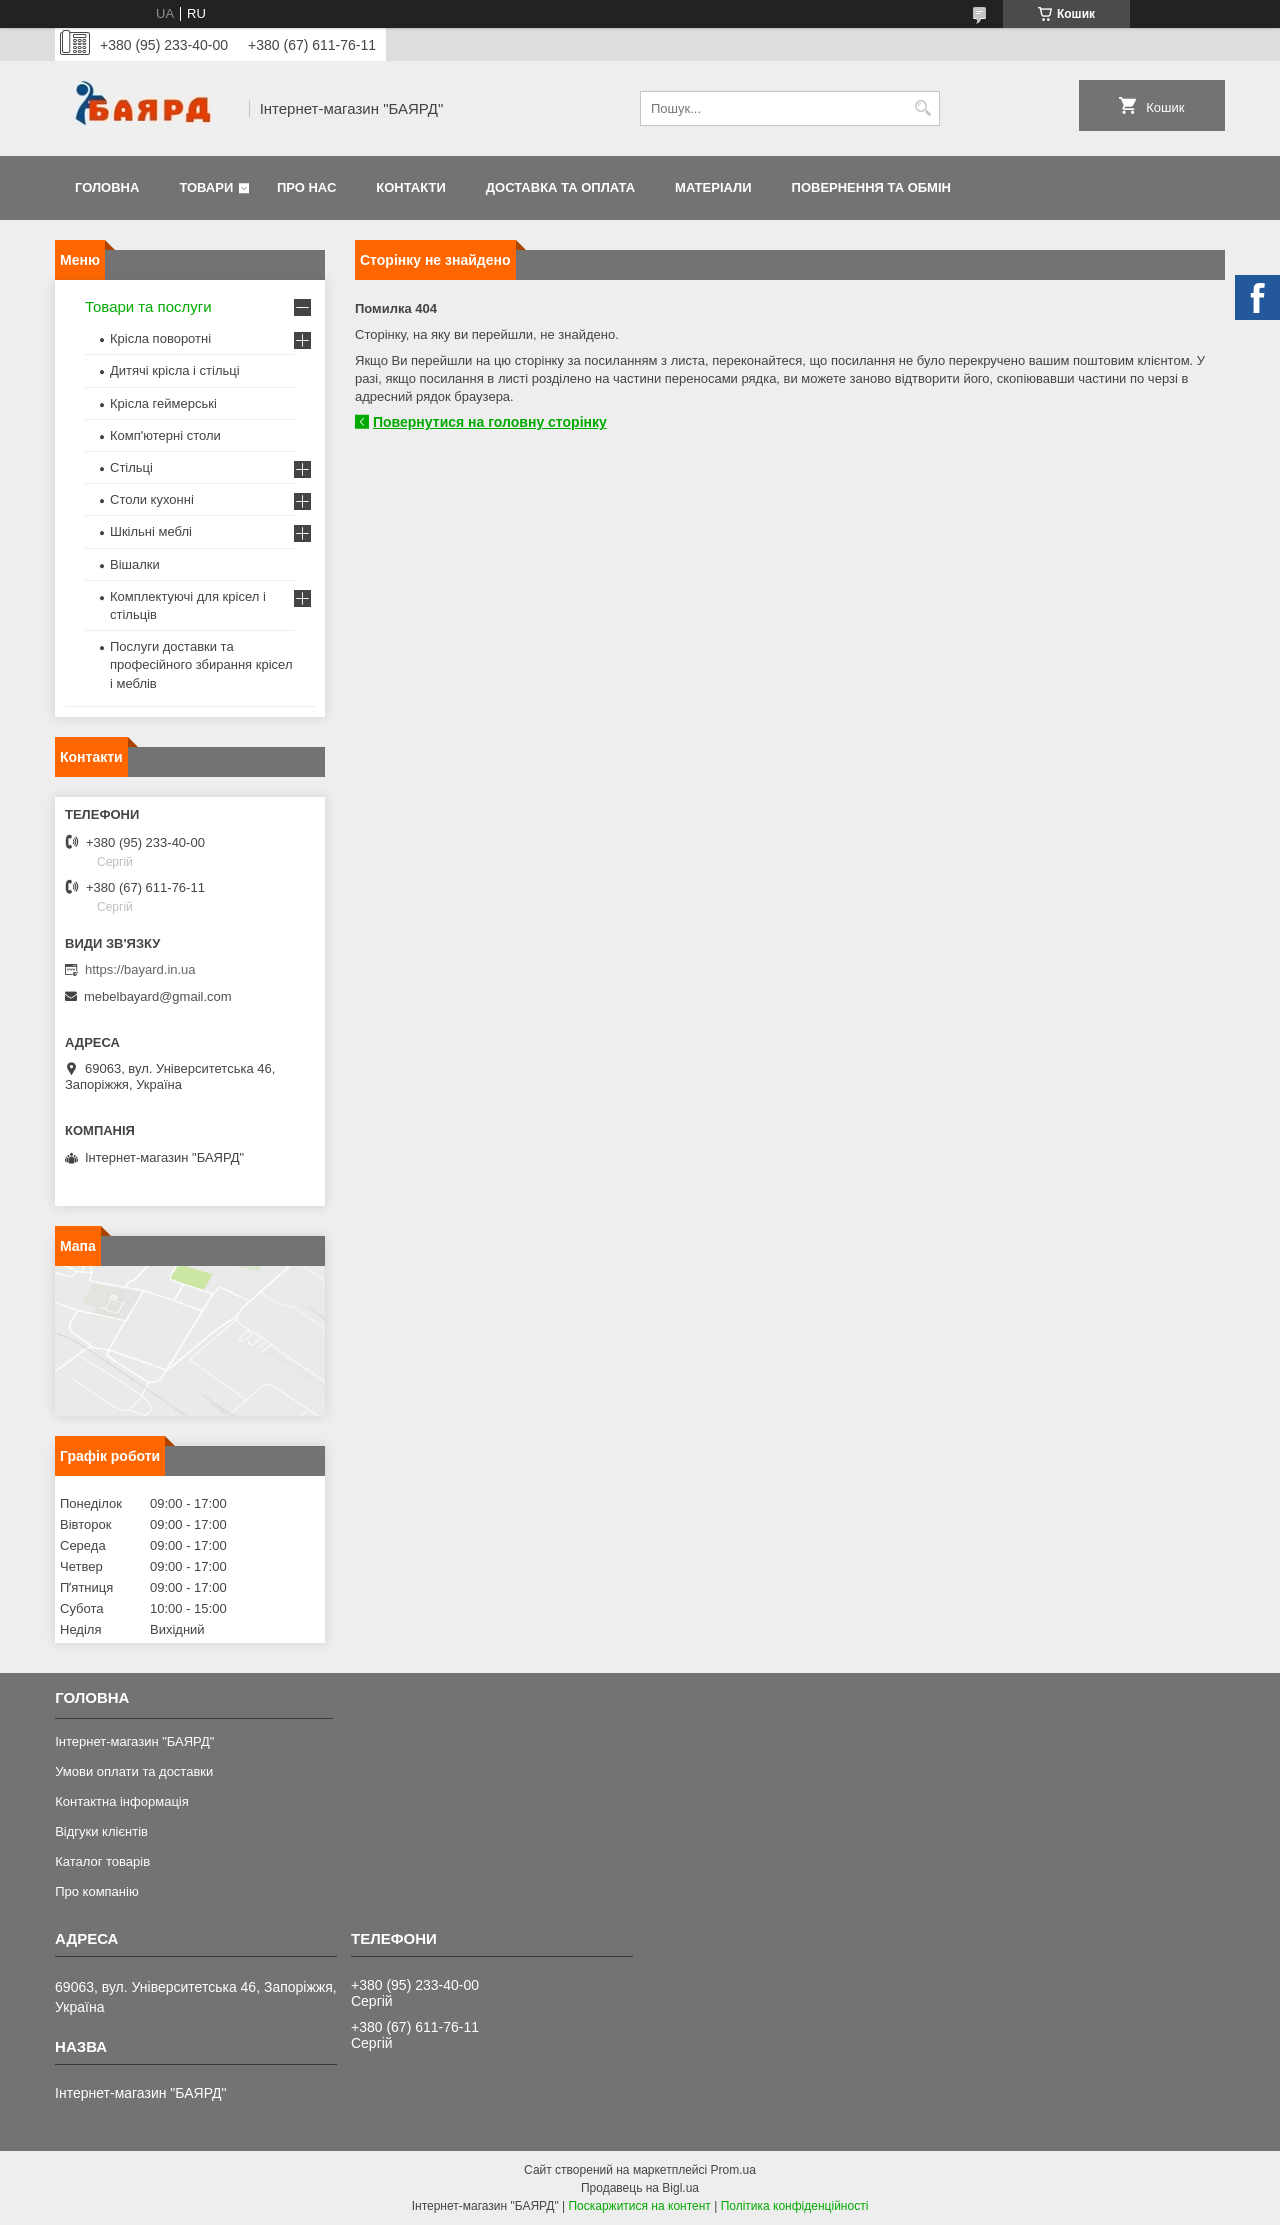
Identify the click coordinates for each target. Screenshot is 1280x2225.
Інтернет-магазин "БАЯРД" (134, 1741)
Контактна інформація (122, 1801)
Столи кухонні (152, 499)
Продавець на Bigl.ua (640, 2188)
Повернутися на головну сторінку (490, 422)
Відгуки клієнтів (101, 1831)
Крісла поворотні (160, 338)
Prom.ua (733, 2170)
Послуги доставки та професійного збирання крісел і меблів (201, 664)
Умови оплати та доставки (134, 1771)
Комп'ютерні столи (165, 435)
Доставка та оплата (560, 187)
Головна (107, 187)
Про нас (306, 187)
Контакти (411, 187)
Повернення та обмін (871, 187)
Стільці (131, 467)
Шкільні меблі (151, 531)
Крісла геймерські (163, 403)
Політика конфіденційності (795, 2206)
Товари (206, 187)
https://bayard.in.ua (140, 969)
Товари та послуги (148, 306)
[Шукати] (922, 108)
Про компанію (97, 1891)
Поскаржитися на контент (639, 2206)
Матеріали (713, 187)
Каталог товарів (102, 1861)
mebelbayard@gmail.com (158, 996)
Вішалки (135, 564)
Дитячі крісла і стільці (175, 370)
